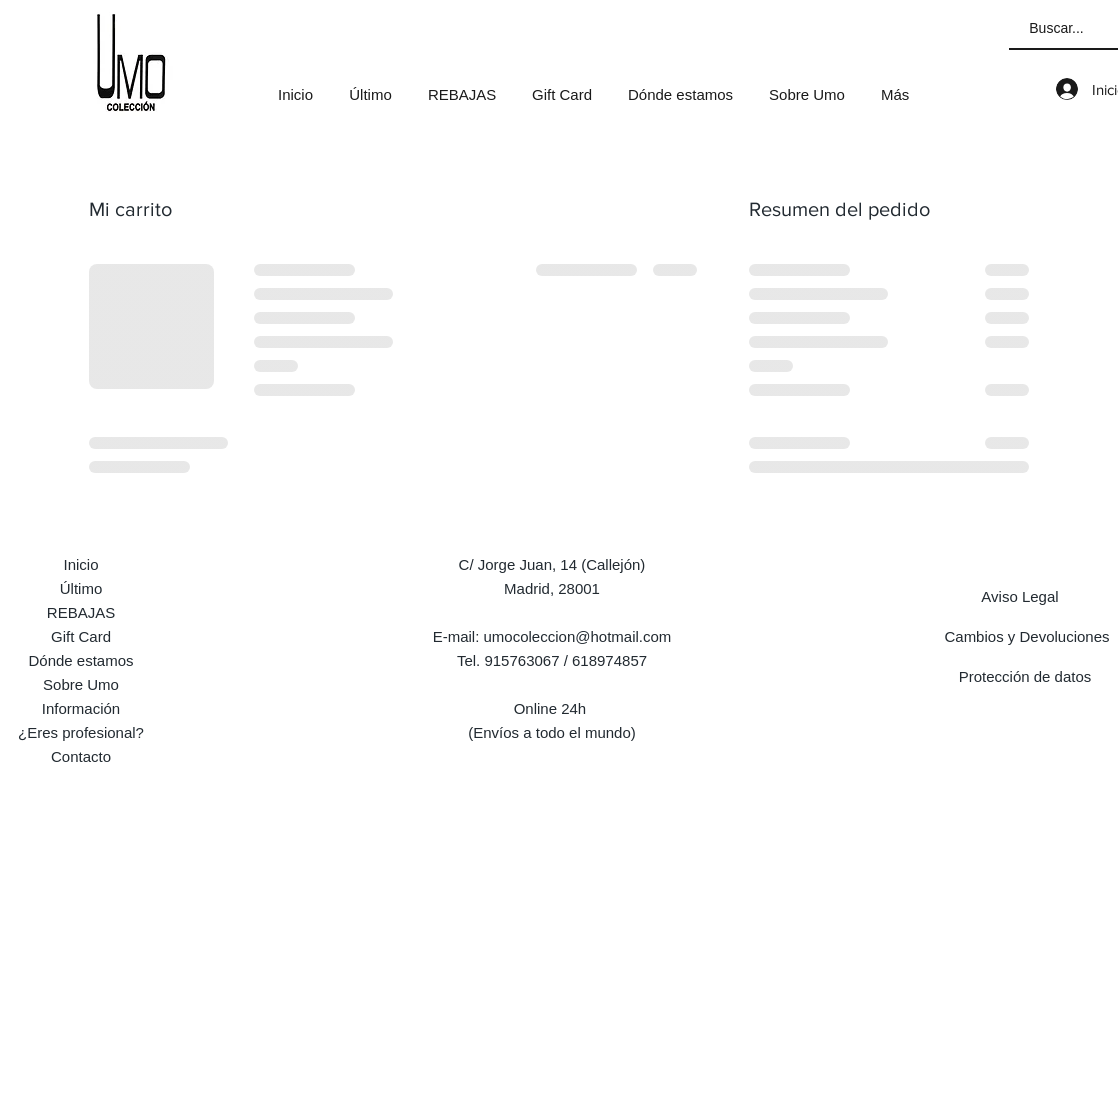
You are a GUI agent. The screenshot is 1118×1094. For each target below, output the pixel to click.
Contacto (81, 756)
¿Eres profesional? (81, 732)
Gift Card (81, 636)
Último (81, 588)
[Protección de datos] (1025, 676)
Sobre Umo (81, 684)
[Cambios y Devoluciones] (1027, 636)
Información (81, 708)
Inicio (80, 564)
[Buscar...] (1056, 29)
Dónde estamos (80, 660)
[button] (462, 86)
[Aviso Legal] (1020, 596)
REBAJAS (81, 612)
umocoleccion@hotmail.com (578, 636)
